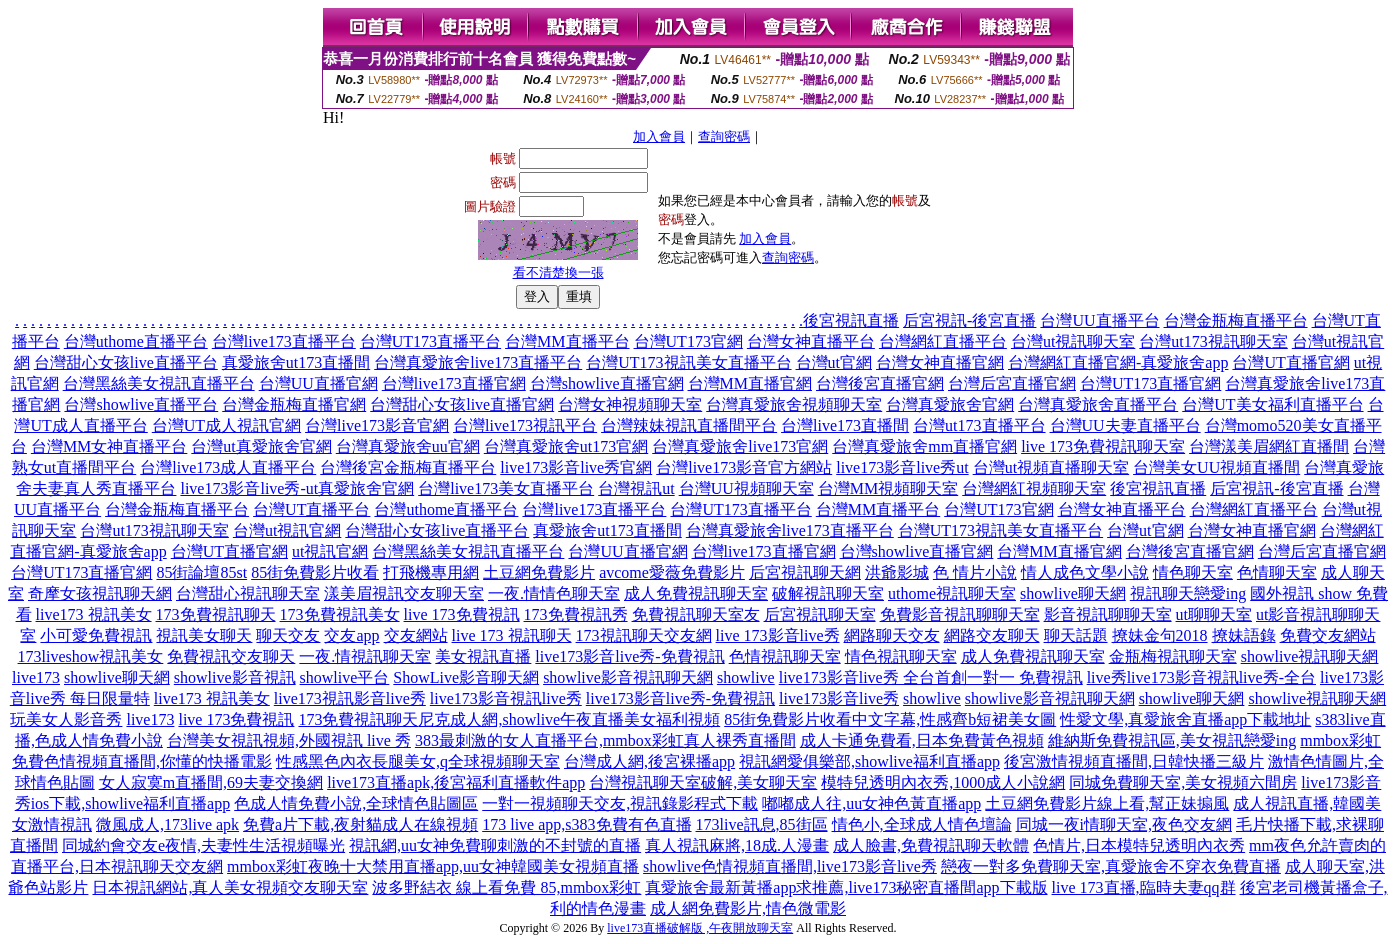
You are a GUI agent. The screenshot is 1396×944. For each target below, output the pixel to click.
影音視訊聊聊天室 (1108, 614)
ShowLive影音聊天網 (466, 677)
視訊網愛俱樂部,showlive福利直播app (869, 761)
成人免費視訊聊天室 (696, 593)
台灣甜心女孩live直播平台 (126, 362)
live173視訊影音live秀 (350, 698)
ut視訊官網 (330, 551)
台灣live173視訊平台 (525, 425)
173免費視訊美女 (340, 614)
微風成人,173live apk (167, 824)
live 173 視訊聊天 (512, 635)
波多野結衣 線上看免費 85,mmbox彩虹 (506, 887)
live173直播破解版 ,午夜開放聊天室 (700, 928)
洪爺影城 (897, 572)
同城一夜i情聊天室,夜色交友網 (1124, 824)
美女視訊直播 (483, 656)
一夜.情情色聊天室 (554, 593)
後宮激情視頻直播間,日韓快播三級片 (1134, 761)
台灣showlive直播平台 (141, 404)
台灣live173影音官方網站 (744, 467)
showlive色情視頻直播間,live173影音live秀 (790, 866)
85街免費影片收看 (315, 572)
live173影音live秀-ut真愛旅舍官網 (297, 488)
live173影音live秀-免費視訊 (629, 656)
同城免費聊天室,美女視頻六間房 (1183, 782)
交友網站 (416, 635)
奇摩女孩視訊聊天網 (100, 593)
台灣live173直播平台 (284, 341)
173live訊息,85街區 (762, 824)
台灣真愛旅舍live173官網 (740, 446)
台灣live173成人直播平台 (228, 467)
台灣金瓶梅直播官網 (294, 404)
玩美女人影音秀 (66, 719)
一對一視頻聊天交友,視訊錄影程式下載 (620, 803)
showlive (746, 677)
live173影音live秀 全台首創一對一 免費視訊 (931, 677)
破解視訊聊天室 (828, 593)
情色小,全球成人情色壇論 (922, 824)
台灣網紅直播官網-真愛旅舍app (1118, 362)
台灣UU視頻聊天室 (746, 488)
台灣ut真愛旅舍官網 (261, 446)
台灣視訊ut (636, 488)
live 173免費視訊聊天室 (1103, 446)
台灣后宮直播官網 (1012, 383)
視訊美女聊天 (204, 635)
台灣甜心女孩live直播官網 (462, 404)
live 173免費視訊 (462, 614)
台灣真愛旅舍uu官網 (408, 446)
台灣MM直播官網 (750, 383)
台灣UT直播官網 (1290, 362)
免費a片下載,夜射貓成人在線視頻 (360, 824)
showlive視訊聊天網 (1310, 656)
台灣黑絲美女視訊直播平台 (159, 383)
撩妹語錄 (1244, 635)
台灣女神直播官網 (940, 362)
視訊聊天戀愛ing (1188, 593)
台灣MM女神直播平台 (109, 446)
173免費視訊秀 (576, 614)
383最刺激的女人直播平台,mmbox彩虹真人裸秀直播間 (605, 740)
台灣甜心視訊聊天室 (248, 593)
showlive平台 (345, 677)
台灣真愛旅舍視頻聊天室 (794, 404)
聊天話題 (1076, 635)
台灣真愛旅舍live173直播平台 (478, 362)
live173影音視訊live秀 (506, 698)
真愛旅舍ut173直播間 (296, 362)
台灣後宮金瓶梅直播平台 (408, 467)
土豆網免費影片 (539, 572)
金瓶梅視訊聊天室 (1173, 656)
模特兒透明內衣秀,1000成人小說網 (943, 782)
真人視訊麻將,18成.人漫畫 (737, 845)
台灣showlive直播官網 (607, 383)
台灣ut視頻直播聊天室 (1051, 467)
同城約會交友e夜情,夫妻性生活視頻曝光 (203, 845)
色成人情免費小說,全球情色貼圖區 (356, 803)
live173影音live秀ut (902, 467)
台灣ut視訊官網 (287, 530)
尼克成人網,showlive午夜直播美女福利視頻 (569, 719)
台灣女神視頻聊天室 (630, 404)
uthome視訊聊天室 (952, 593)
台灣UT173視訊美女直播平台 (688, 362)
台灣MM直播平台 (567, 341)
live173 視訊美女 (94, 614)
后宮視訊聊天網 (805, 572)
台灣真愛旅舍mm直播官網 (924, 446)
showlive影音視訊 (235, 677)
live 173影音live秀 (778, 635)
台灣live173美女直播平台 (506, 488)
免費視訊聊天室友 (696, 614)
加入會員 (659, 136)
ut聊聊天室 (1214, 614)
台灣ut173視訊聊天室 (1213, 341)
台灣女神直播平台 (811, 341)
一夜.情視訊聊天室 (365, 656)
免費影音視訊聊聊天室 (960, 614)
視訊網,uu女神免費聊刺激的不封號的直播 (495, 845)
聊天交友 (288, 635)
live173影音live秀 (839, 698)
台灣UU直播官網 (318, 383)
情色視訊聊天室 (901, 656)
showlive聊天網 (1073, 593)
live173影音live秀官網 (576, 467)
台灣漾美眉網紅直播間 (1269, 446)
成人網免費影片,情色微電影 (748, 908)
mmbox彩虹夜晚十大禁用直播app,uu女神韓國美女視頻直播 (433, 866)
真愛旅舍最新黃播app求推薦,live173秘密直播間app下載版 (846, 887)
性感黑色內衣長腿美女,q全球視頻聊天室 (418, 761)
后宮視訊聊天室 (820, 614)
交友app (351, 635)
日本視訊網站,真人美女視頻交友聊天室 (230, 887)
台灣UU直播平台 (1099, 320)
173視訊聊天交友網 (644, 635)
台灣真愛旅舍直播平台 (1098, 404)
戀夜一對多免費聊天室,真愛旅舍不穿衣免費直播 (1111, 866)
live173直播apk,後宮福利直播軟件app (456, 782)
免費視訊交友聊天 (231, 656)
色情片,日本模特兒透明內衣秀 (1139, 845)
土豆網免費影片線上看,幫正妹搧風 (1107, 803)
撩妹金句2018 (1160, 635)
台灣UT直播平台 (311, 509)
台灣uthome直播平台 (136, 341)
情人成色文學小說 (1085, 572)
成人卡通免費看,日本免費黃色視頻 (922, 740)
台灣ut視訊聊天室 (1073, 341)
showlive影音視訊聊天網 (628, 677)
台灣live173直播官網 (454, 383)
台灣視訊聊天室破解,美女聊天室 (703, 782)
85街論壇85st (201, 572)
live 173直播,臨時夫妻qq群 (1144, 887)
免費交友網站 (1328, 635)
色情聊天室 (1277, 572)
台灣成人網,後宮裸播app (649, 761)
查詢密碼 (724, 136)
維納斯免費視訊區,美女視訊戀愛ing (1172, 740)
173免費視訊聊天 (216, 614)
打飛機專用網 (431, 572)
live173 (36, 677)
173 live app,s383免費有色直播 (586, 824)
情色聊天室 (1193, 572)
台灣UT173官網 (688, 341)
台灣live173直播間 (845, 425)
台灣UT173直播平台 (430, 341)
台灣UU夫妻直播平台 (1125, 425)
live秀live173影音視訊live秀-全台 (1201, 677)
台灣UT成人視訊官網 (226, 425)
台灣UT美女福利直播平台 (1272, 404)
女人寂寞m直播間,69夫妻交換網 (211, 782)
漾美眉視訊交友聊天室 (404, 593)
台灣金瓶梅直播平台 (1236, 320)
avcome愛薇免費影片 (672, 572)
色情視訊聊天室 (785, 656)
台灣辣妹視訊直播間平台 (689, 425)
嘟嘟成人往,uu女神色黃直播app (871, 803)
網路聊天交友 (892, 635)
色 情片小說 (975, 572)
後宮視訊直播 (851, 320)
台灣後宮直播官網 (880, 383)
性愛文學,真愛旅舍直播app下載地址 (1185, 719)
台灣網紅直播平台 (943, 341)
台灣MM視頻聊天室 (888, 488)
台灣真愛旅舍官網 (950, 404)
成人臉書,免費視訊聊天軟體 (931, 845)
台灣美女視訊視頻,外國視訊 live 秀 (289, 740)
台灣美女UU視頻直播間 (1216, 467)
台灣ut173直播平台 (979, 425)
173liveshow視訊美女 (91, 656)
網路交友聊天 (992, 635)
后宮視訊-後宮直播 (969, 320)
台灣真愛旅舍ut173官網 (566, 446)
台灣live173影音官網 (377, 425)
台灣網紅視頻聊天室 (1034, 488)
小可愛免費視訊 (96, 635)
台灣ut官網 (834, 362)
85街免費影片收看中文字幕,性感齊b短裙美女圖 (890, 719)
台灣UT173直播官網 (1150, 383)
